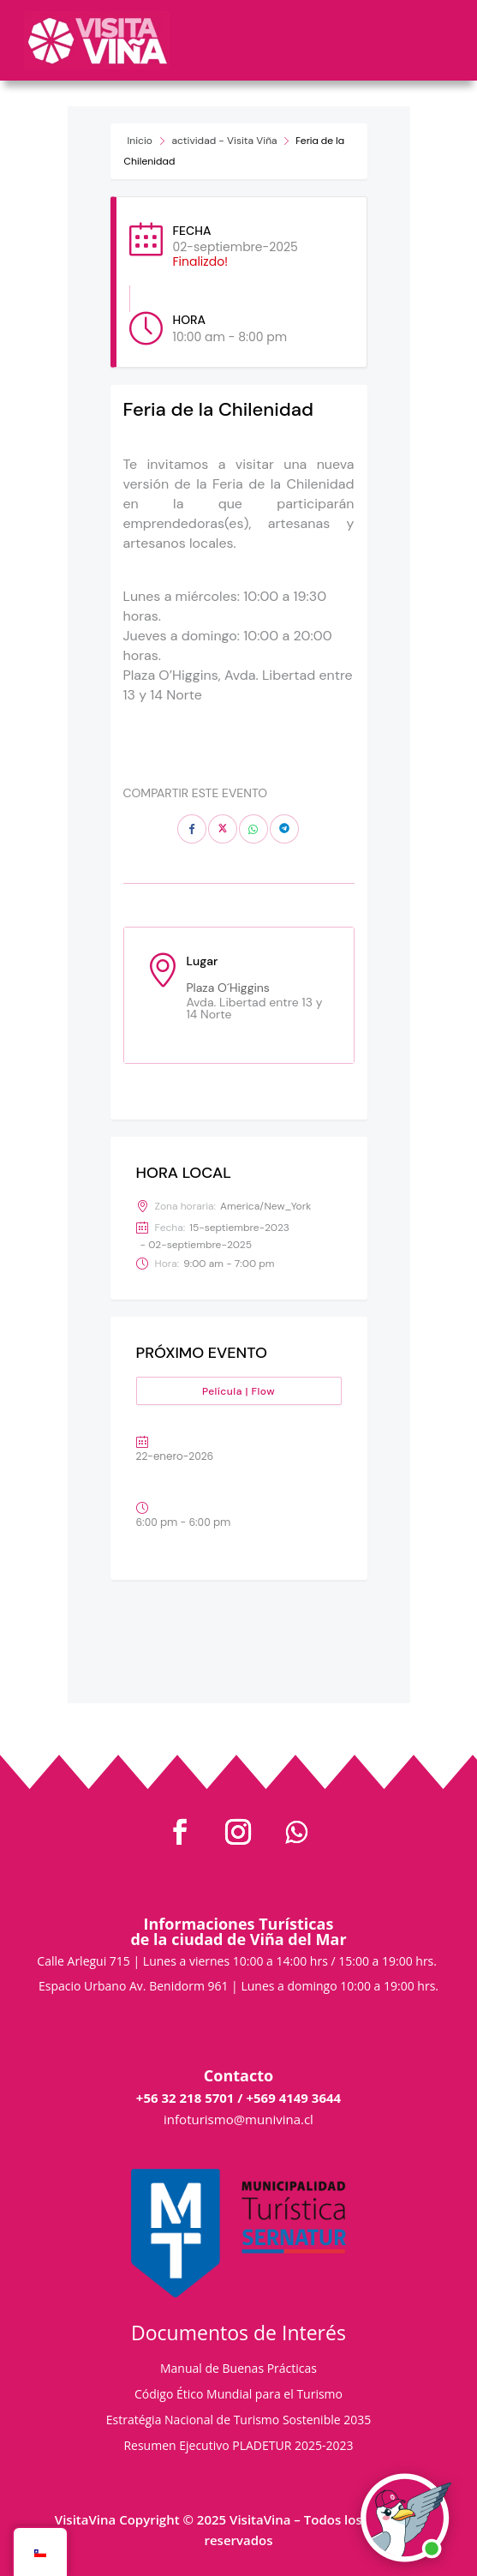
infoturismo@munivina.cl (238, 2119)
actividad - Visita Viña (224, 140)
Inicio (140, 140)
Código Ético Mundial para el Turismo (238, 2395)
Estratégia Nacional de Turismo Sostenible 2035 (239, 2421)
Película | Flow (238, 1391)
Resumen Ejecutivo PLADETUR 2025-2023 (238, 2446)
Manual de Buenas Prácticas (238, 2369)
